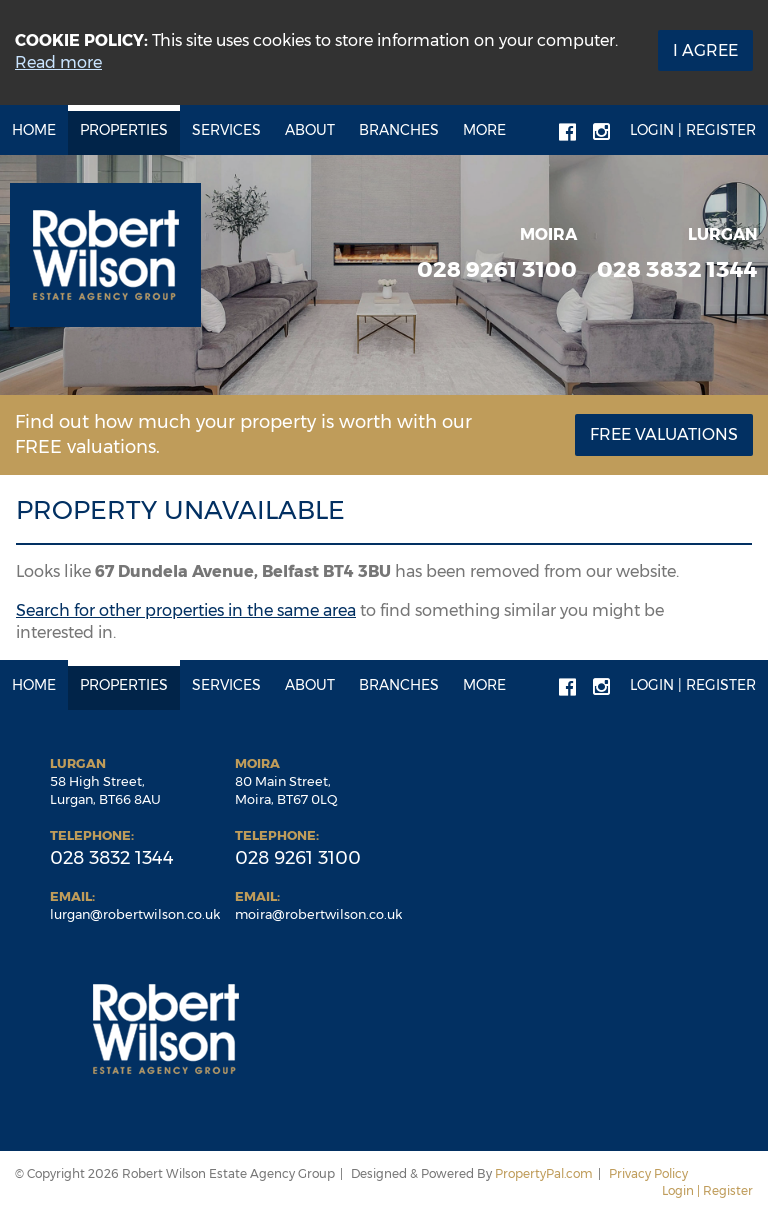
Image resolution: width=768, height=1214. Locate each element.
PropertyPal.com (544, 1173)
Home (34, 130)
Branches (399, 130)
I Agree (705, 50)
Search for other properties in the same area (186, 610)
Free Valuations (664, 434)
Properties (124, 130)
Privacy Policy (648, 1173)
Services (226, 130)
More (484, 130)
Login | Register (693, 130)
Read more (58, 62)
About (310, 130)
